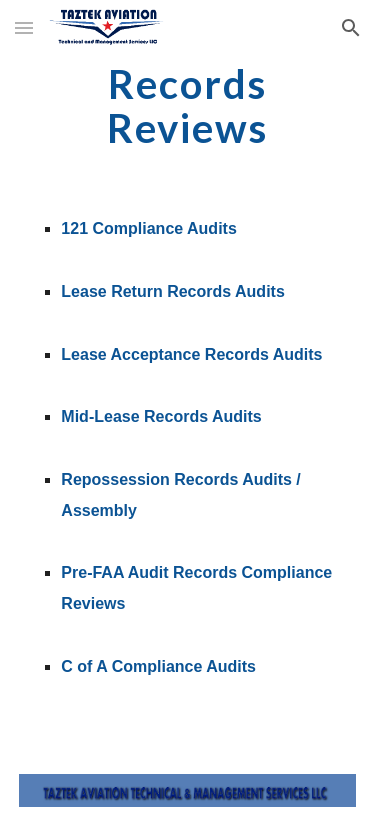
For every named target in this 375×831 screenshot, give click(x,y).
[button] (24, 27)
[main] (188, 106)
